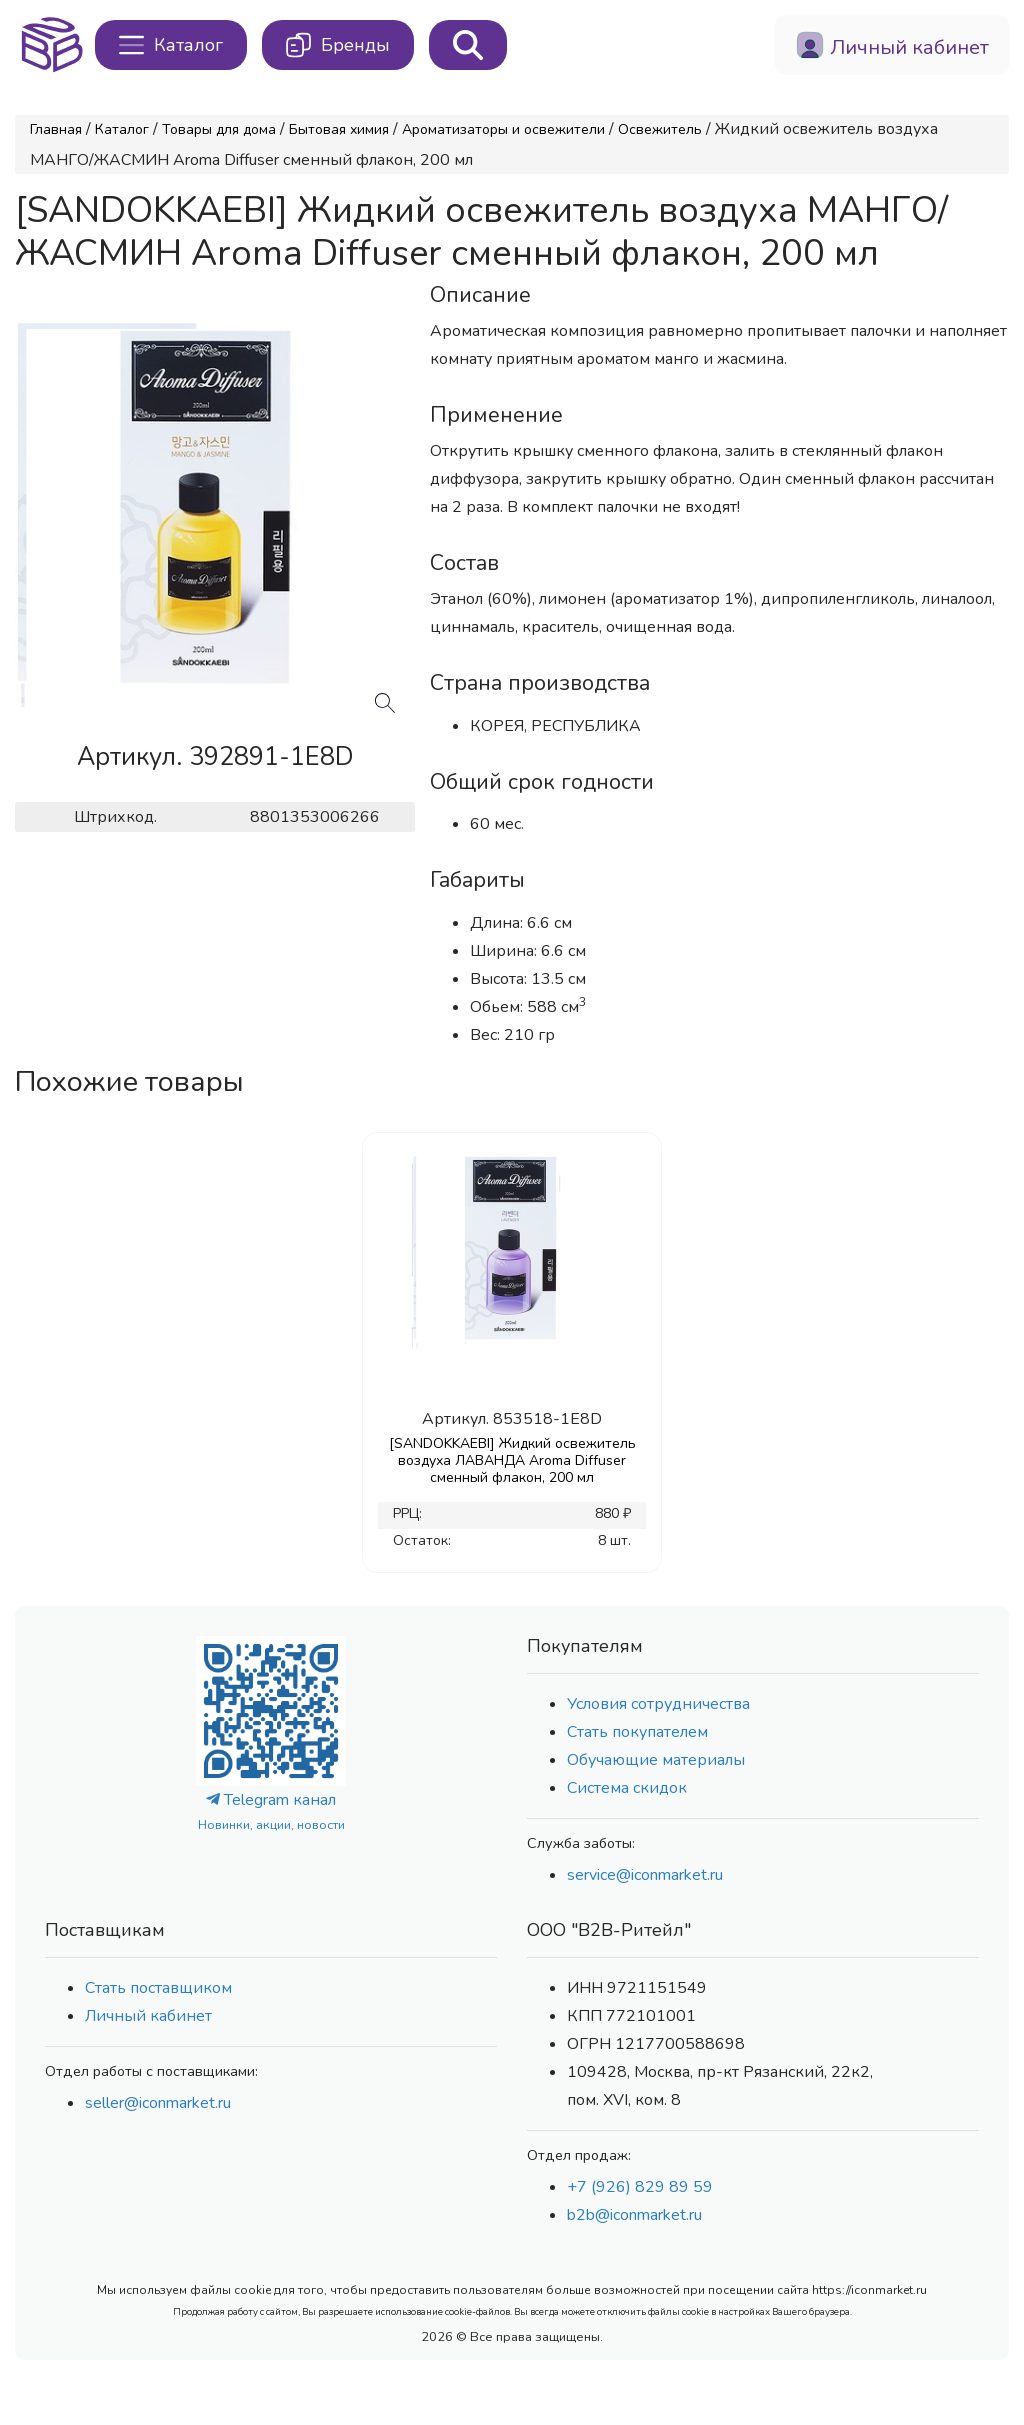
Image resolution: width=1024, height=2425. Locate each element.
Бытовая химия (339, 129)
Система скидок (627, 1788)
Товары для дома (219, 129)
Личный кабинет (148, 2016)
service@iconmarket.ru (645, 1875)
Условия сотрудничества (658, 1704)
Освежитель (660, 129)
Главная (56, 129)
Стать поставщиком (158, 1988)
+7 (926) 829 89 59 (640, 2187)
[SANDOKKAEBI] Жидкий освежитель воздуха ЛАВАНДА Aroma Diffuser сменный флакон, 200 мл (512, 1460)
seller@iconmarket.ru (158, 2103)
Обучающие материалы (656, 1760)
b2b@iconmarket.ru (634, 2215)
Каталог (122, 129)
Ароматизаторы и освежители (503, 129)
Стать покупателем (637, 1732)
